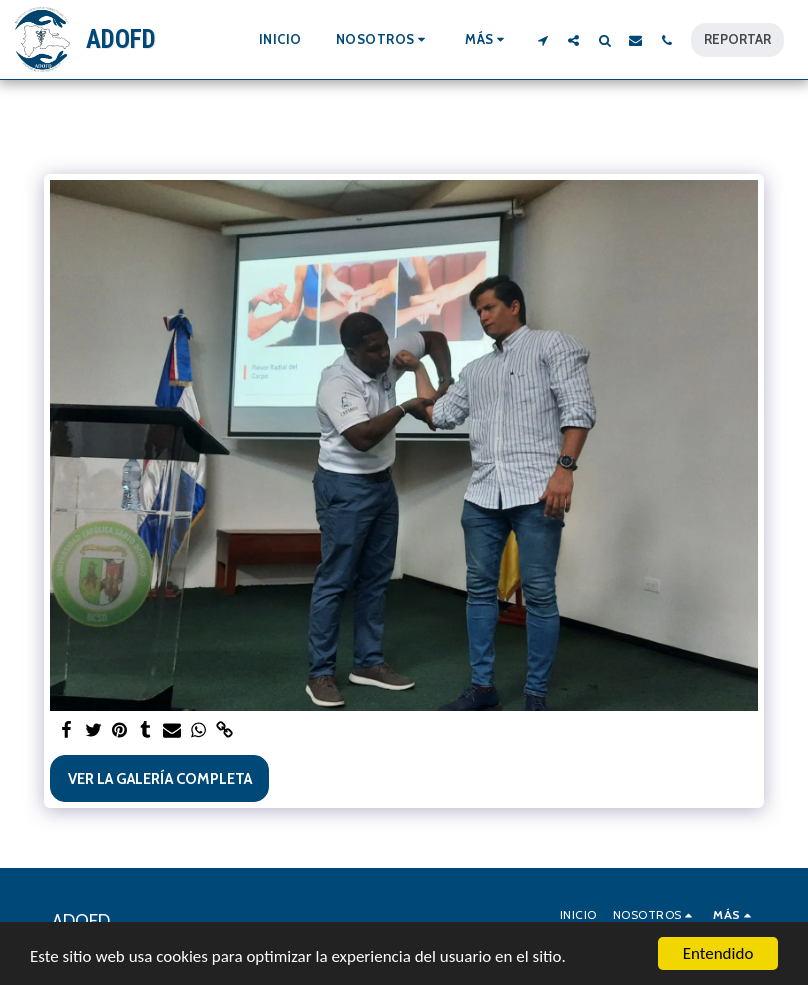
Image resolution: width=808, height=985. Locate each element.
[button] (384, 40)
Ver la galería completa (160, 779)
